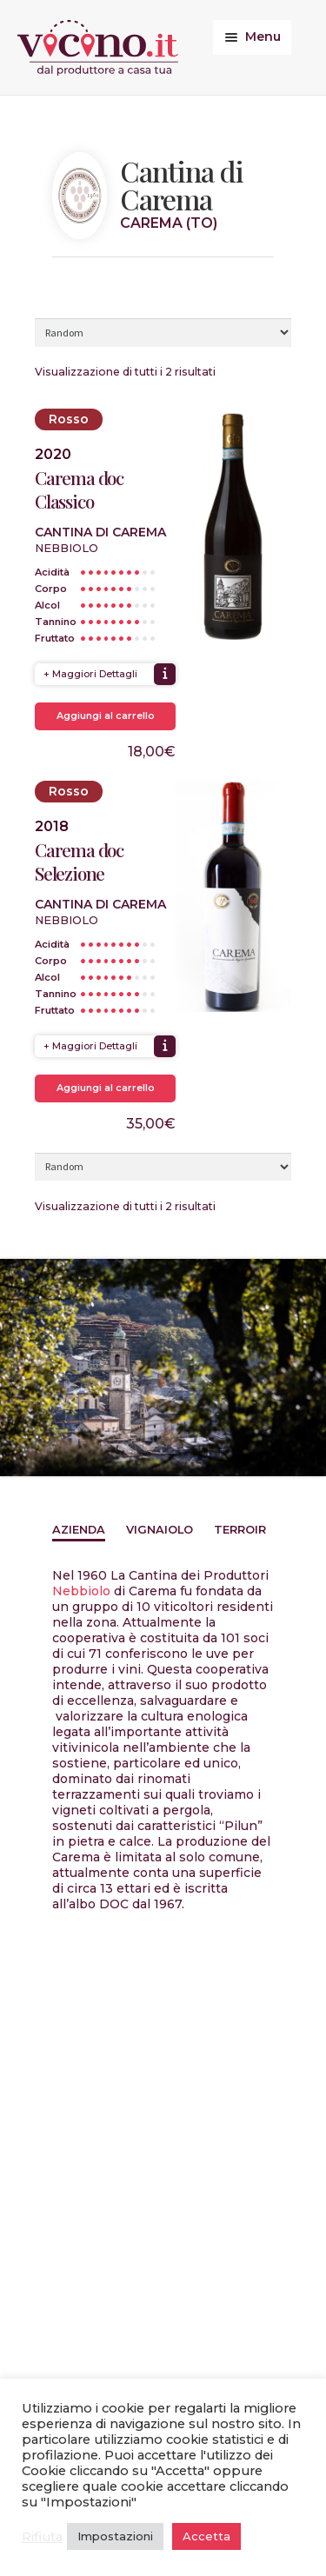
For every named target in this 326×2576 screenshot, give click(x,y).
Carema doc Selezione (79, 861)
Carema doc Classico (79, 489)
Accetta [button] (206, 2536)
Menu (263, 36)
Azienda (78, 1529)
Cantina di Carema (100, 532)
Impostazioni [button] (115, 2536)
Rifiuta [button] (42, 2537)
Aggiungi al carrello (106, 715)
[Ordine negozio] (163, 332)
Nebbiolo (81, 1591)
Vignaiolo (159, 1529)
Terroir (240, 1529)
